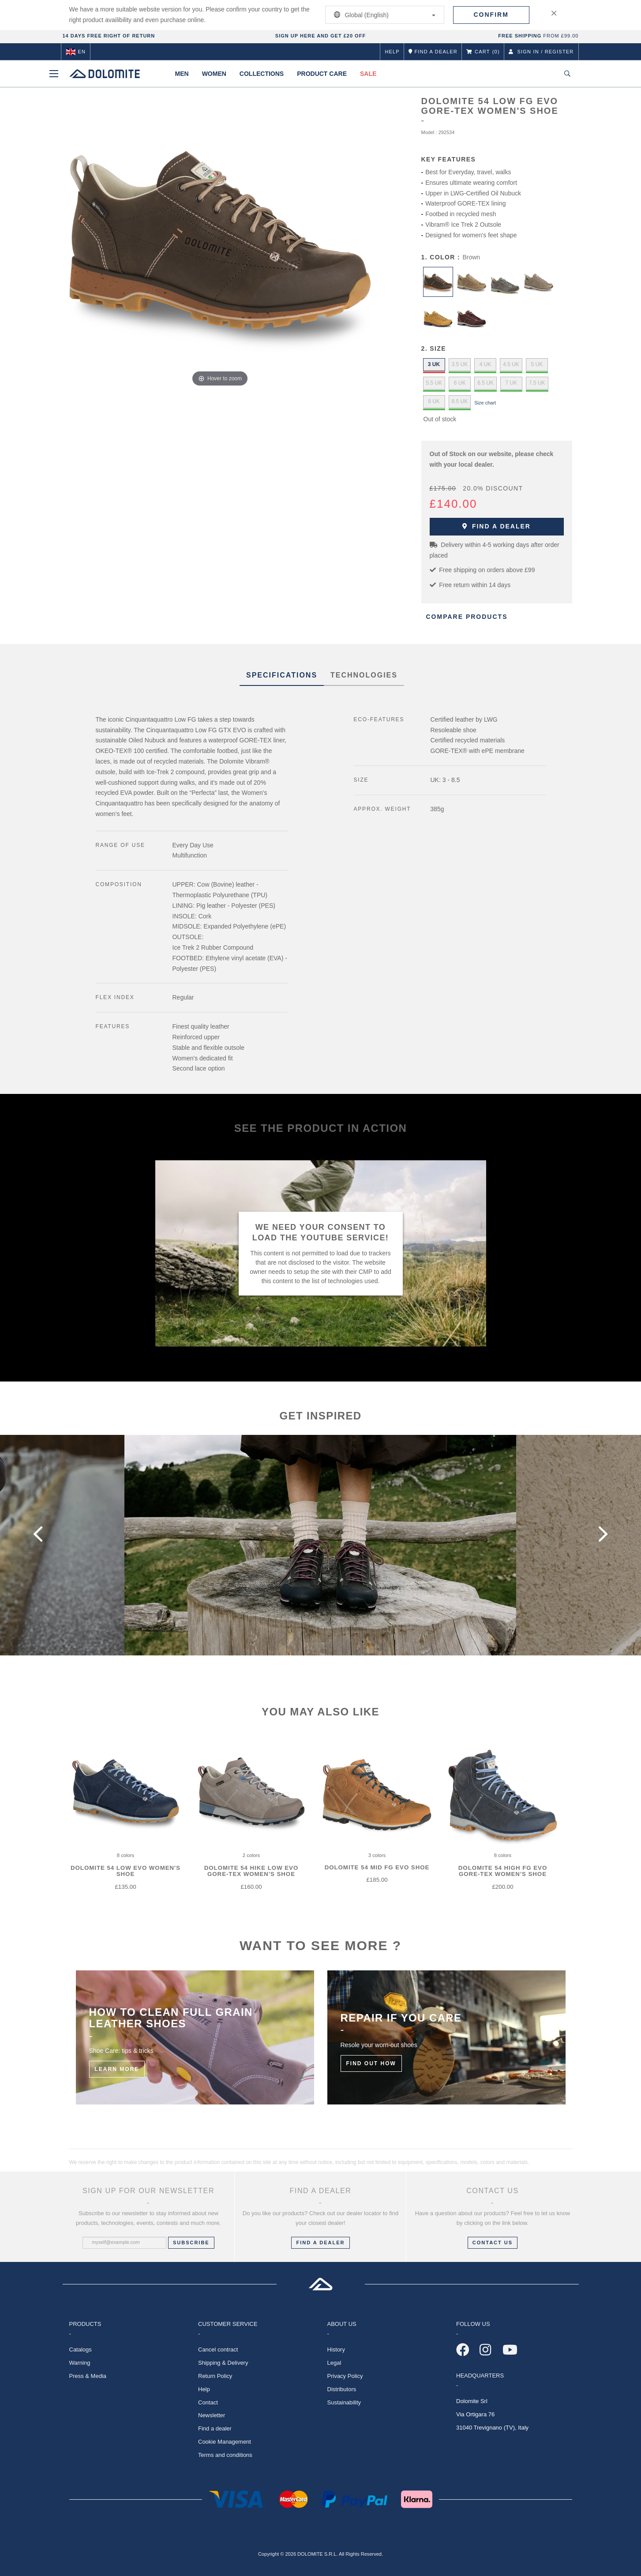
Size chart (485, 402)
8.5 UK (460, 401)
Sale (368, 73)
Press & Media (88, 2376)
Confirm (491, 14)
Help (392, 51)
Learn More (117, 2069)
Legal (334, 2362)
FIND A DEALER (320, 2242)
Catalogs (80, 2349)
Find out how (371, 2063)
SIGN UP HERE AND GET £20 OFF (320, 35)
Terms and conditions (225, 2455)
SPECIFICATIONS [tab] (281, 675)
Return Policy (215, 2376)
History (336, 2349)
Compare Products (467, 616)
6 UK (460, 383)
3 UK (434, 364)
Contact (208, 2402)
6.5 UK (485, 383)
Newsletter (211, 2415)
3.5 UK (460, 364)
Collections (262, 73)
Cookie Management (224, 2441)
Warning (79, 2362)
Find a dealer (496, 526)
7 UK (511, 383)
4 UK (485, 364)
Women (214, 73)
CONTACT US (492, 2242)
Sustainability (344, 2402)
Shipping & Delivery (223, 2362)
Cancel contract (218, 2349)
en (76, 51)
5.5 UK (434, 383)
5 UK (537, 364)
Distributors (341, 2389)
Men (182, 73)
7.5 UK (537, 383)
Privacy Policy (345, 2376)
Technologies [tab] (363, 675)
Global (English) (383, 15)
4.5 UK (511, 364)
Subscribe (191, 2242)
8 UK (434, 401)
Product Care (322, 73)
